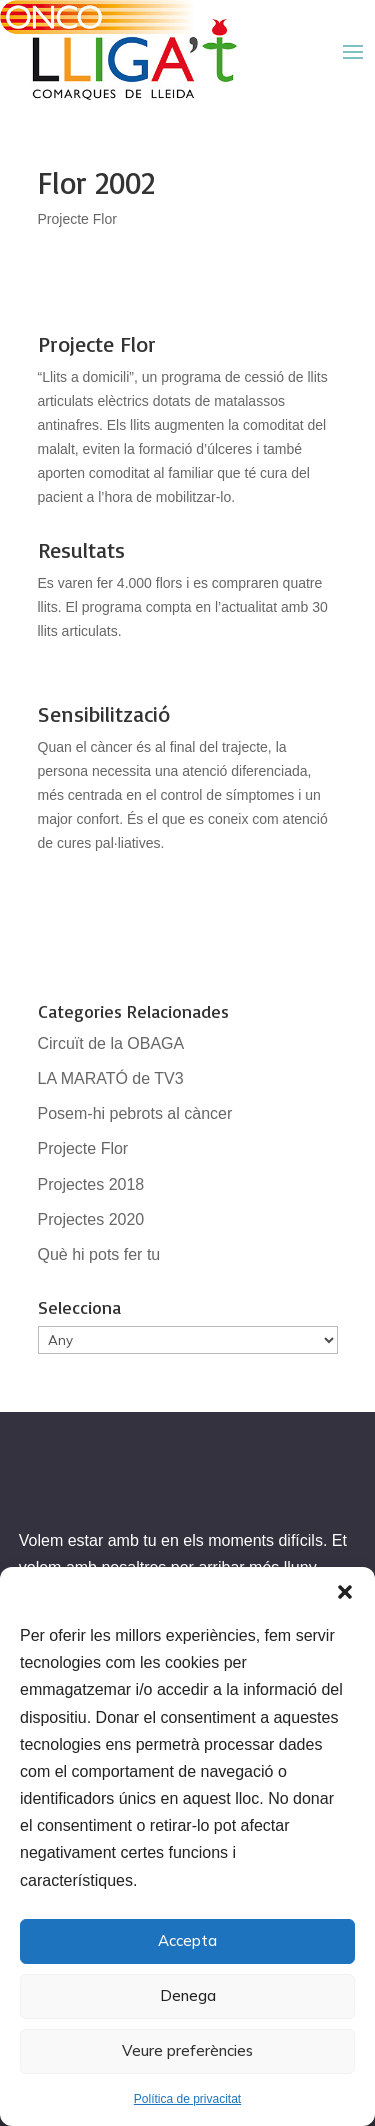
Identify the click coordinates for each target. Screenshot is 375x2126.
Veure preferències (187, 2050)
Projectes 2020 (91, 1219)
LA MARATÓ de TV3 (111, 1078)
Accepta (187, 1940)
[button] (345, 1592)
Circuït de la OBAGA (111, 1043)
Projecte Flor (77, 219)
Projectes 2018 (91, 1184)
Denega (188, 1995)
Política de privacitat (187, 2099)
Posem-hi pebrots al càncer (135, 1113)
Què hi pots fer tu (99, 1254)
